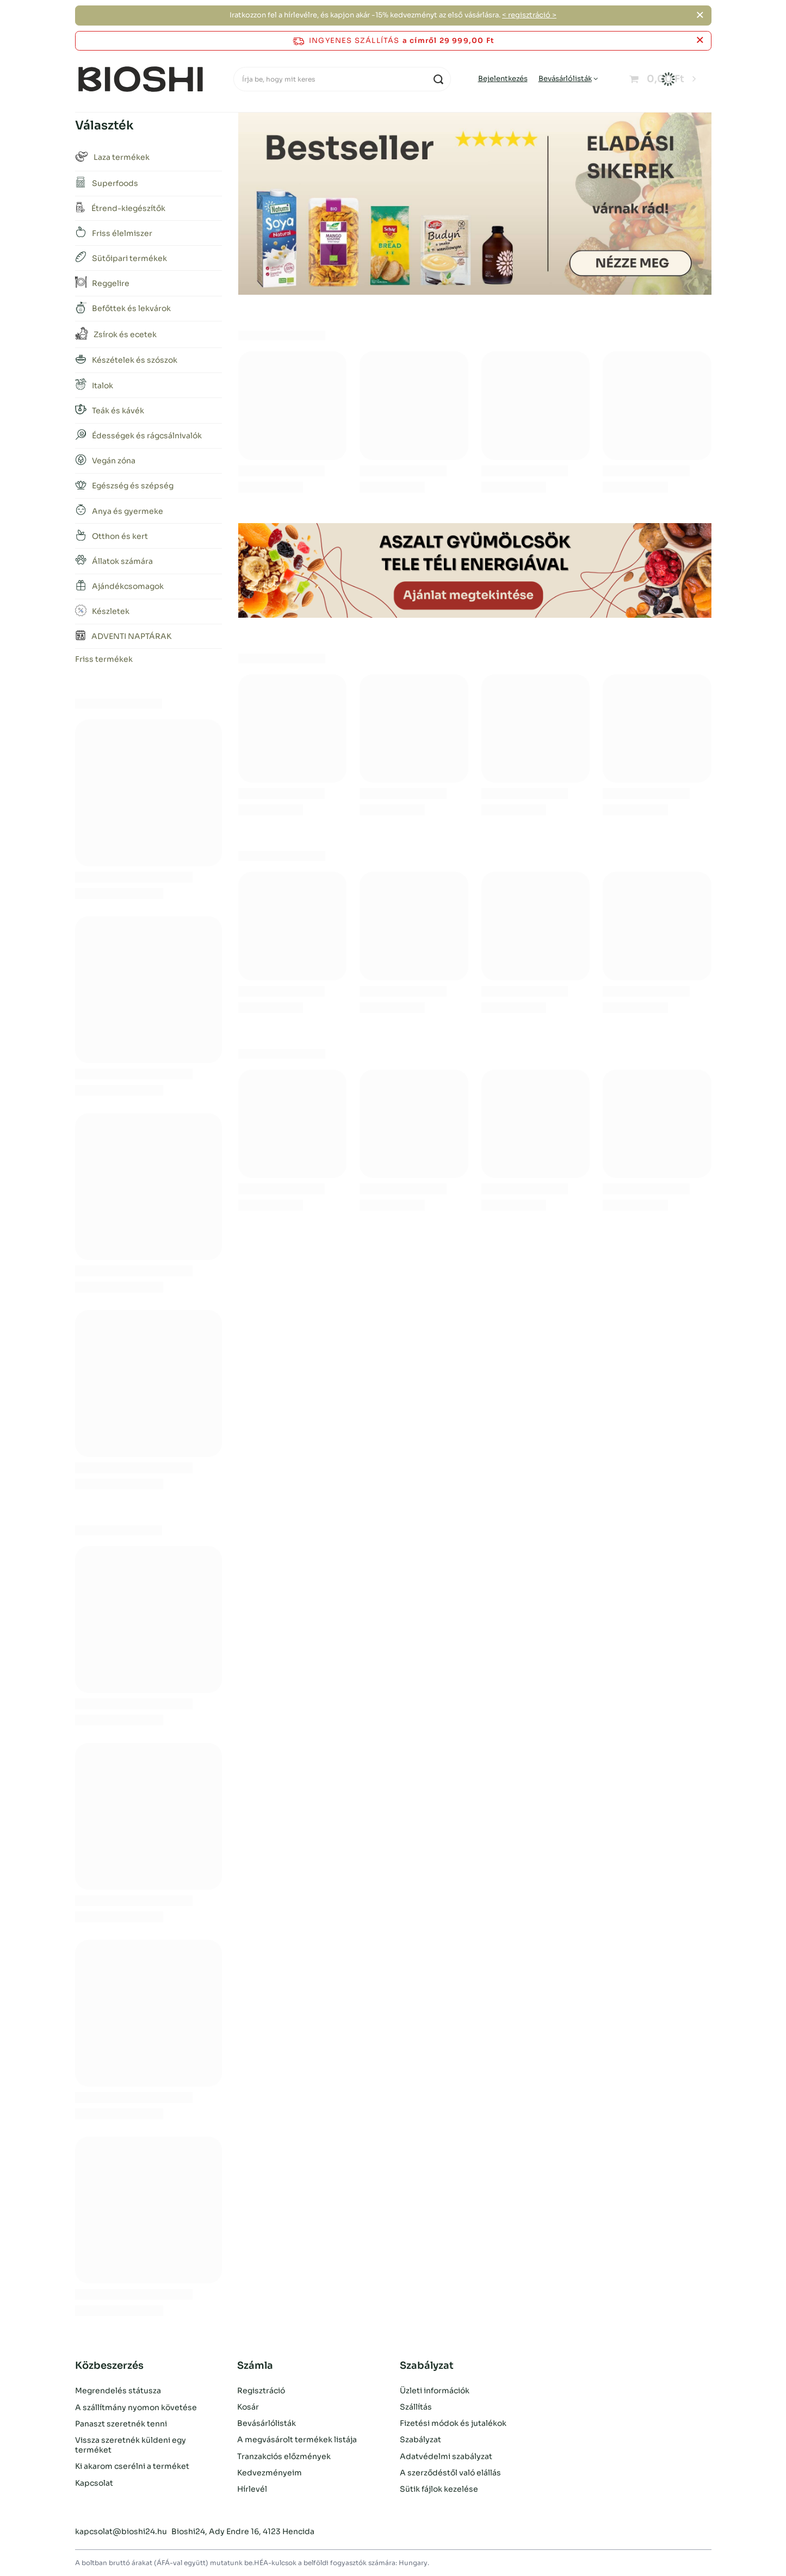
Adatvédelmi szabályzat (446, 2456)
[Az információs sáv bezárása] (700, 40)
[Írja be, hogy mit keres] (342, 79)
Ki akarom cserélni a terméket (132, 2466)
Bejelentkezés (503, 79)
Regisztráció (261, 2390)
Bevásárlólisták (565, 78)
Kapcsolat (94, 2482)
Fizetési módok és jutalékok (453, 2423)
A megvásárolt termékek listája (297, 2439)
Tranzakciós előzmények (284, 2456)
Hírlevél (252, 2489)
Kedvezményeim (269, 2473)
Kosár (248, 2407)
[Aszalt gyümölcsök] (474, 570)
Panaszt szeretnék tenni (121, 2423)
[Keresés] (438, 79)
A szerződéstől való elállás (450, 2473)
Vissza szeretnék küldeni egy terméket (130, 2444)
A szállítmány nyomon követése (136, 2407)
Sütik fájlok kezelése (439, 2489)
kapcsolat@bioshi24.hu (121, 2531)
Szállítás (416, 2407)
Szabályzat (420, 2439)
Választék (104, 125)
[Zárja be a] (700, 15)
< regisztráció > (529, 15)
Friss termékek (104, 659)
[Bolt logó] (140, 79)
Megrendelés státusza (118, 2390)
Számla (255, 2366)
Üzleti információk (434, 2390)
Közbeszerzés (109, 2366)
